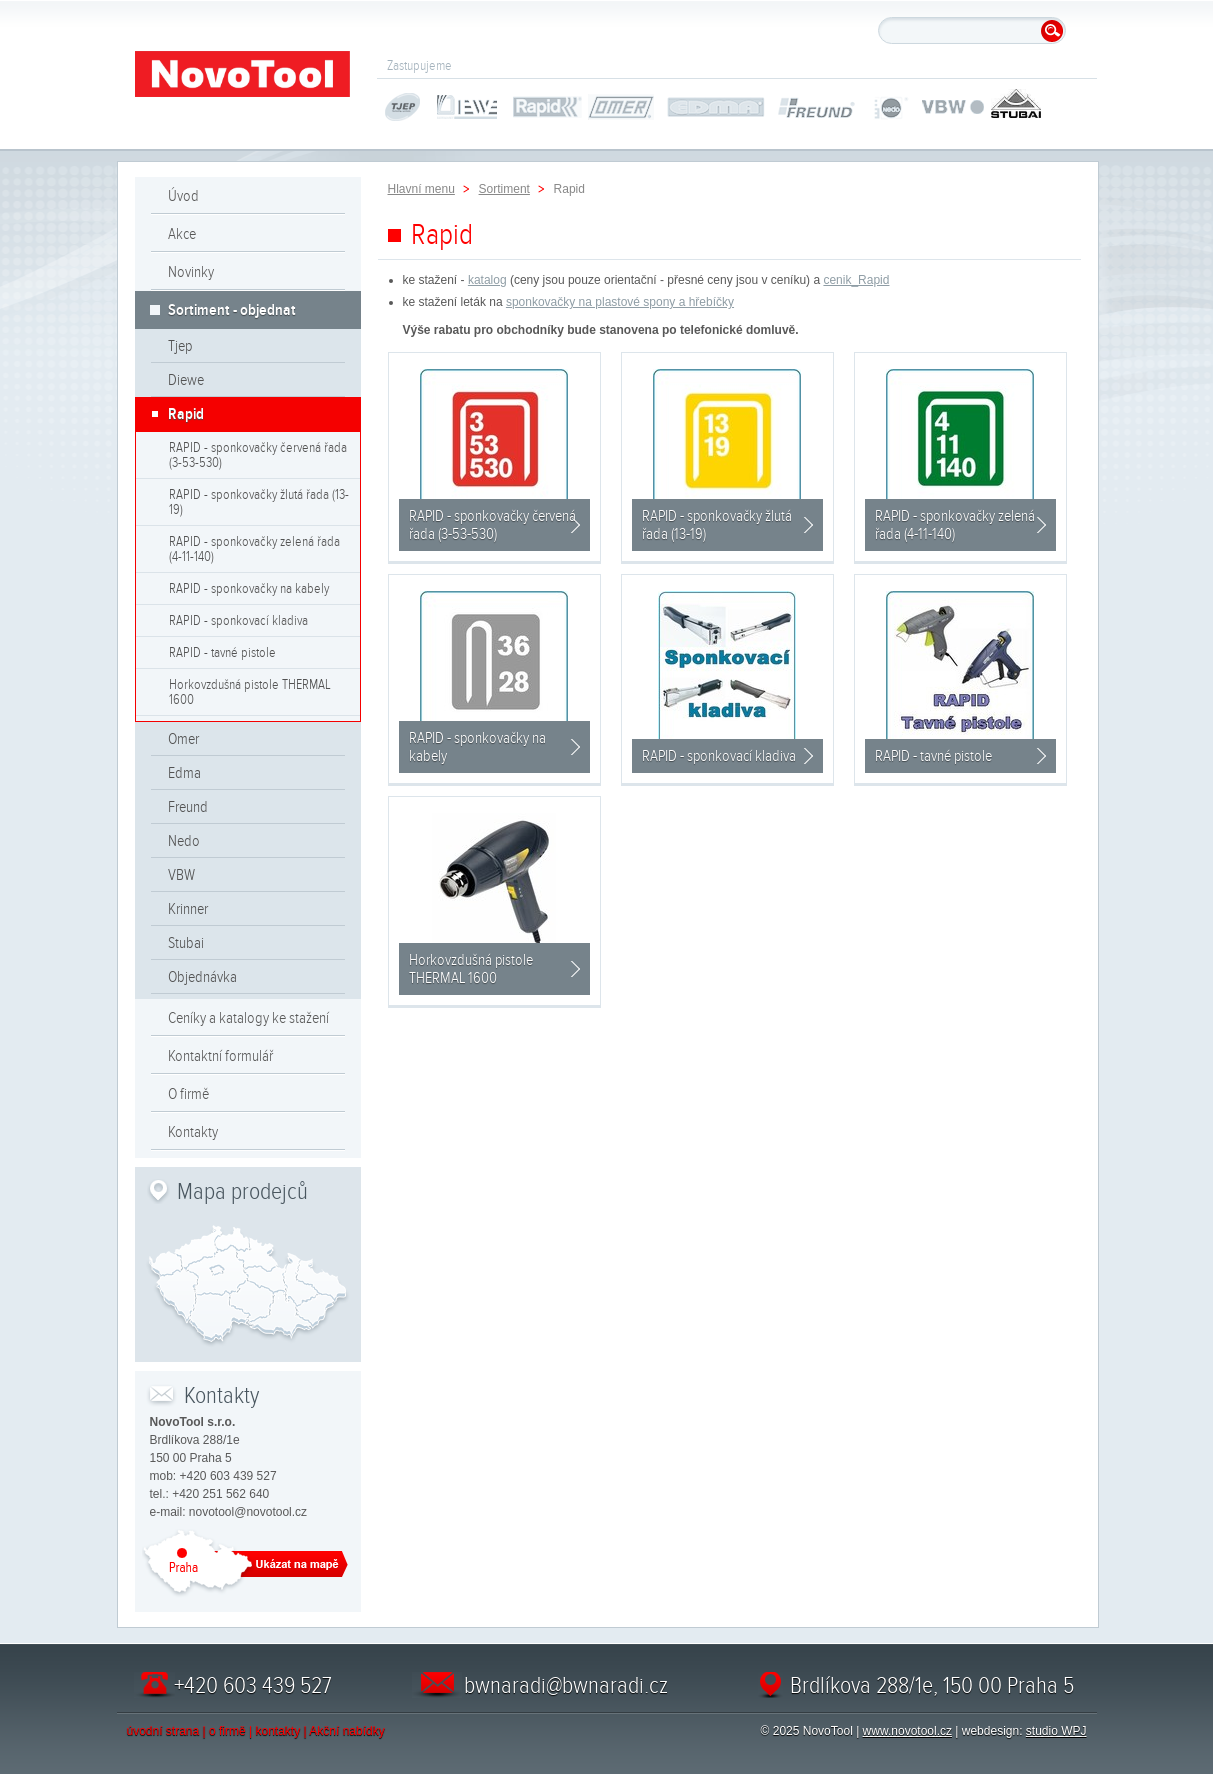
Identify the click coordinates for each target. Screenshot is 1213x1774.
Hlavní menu (421, 189)
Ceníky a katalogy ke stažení (248, 1018)
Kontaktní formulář (220, 1056)
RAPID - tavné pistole (222, 652)
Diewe (186, 380)
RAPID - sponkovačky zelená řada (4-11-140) (254, 549)
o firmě (227, 1731)
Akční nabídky (346, 1731)
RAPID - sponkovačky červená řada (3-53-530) (258, 455)
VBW (181, 875)
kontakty (278, 1731)
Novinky (191, 272)
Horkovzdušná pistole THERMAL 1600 (250, 692)
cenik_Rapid (856, 280)
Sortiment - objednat (232, 310)
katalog (487, 280)
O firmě (188, 1094)
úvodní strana (163, 1731)
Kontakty (193, 1132)
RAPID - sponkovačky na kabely (249, 588)
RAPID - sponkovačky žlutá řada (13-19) (259, 502)
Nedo (184, 841)
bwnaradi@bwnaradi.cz (566, 1685)
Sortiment (504, 189)
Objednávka (202, 977)
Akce (182, 234)
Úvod (183, 196)
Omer (183, 739)
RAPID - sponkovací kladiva (238, 620)
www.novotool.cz (907, 1731)
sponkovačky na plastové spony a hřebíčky (620, 302)
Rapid (186, 414)
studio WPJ (1056, 1731)
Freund (188, 807)
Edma (184, 773)
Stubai (186, 943)
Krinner (188, 909)
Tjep (180, 346)
